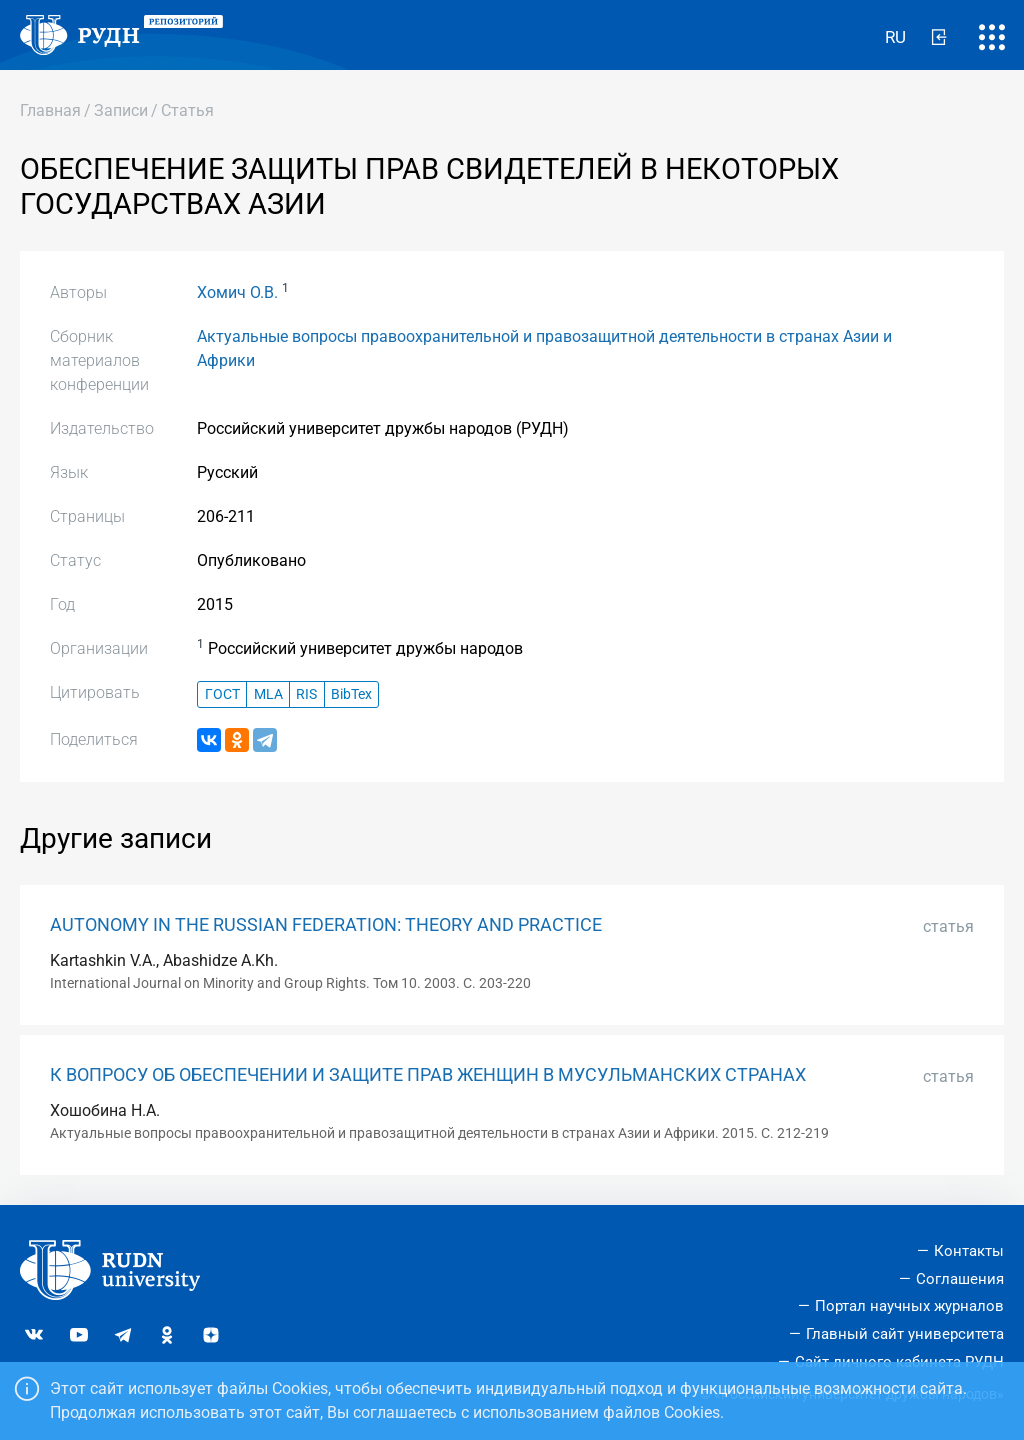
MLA (268, 694)
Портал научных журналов (909, 1306)
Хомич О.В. (237, 292)
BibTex (351, 694)
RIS (306, 694)
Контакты (969, 1251)
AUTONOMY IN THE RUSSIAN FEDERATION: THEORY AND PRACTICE (326, 925)
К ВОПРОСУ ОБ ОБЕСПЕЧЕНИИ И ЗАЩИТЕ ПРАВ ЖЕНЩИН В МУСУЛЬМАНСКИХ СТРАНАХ (428, 1075)
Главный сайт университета (905, 1334)
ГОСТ (222, 694)
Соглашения (960, 1279)
